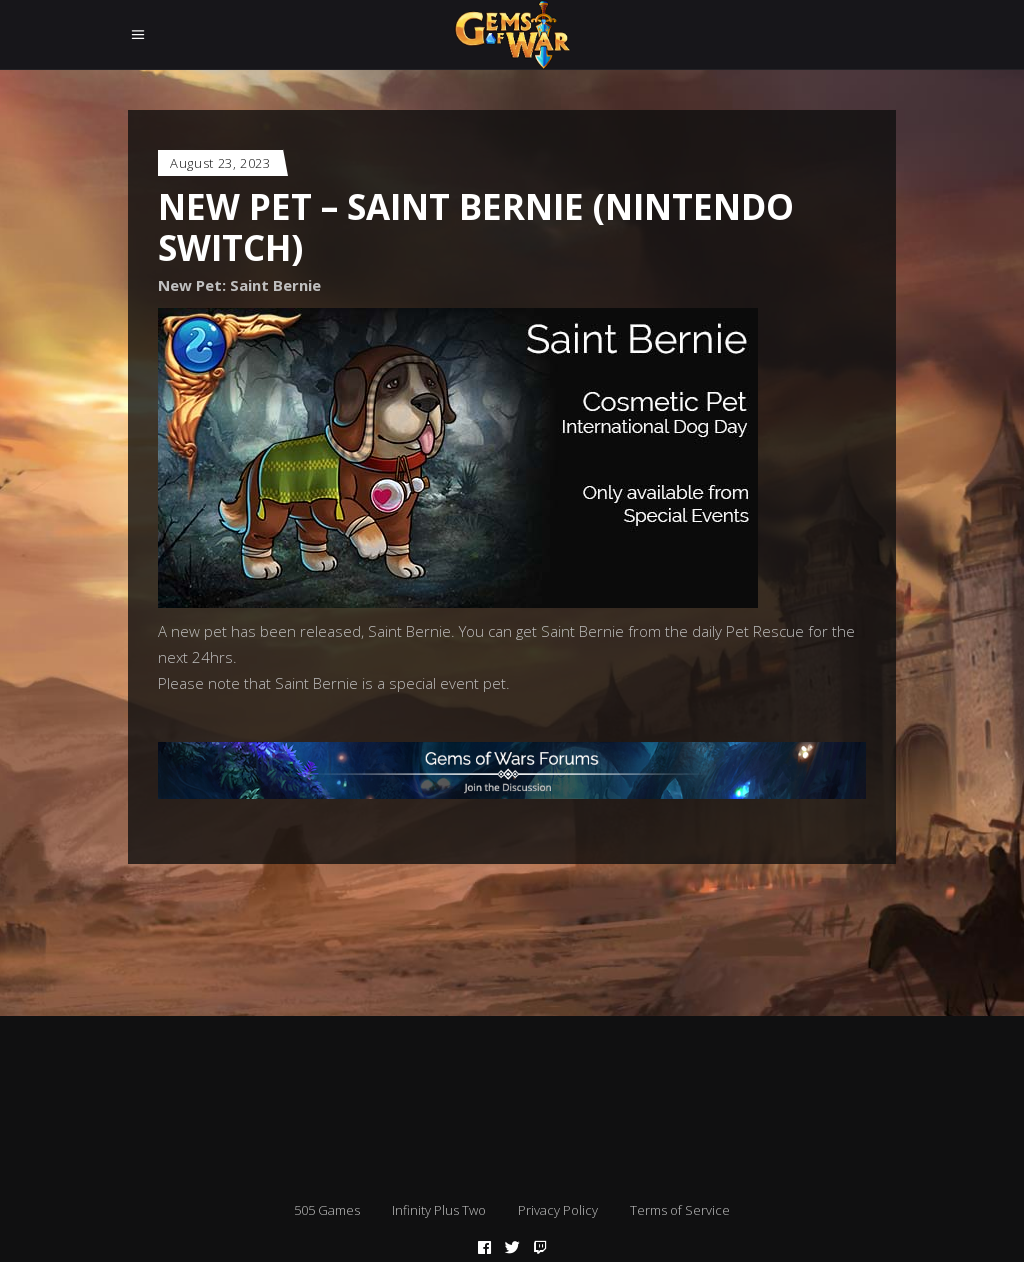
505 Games (327, 1210)
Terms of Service (680, 1210)
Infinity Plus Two (439, 1210)
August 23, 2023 (220, 163)
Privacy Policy (558, 1210)
